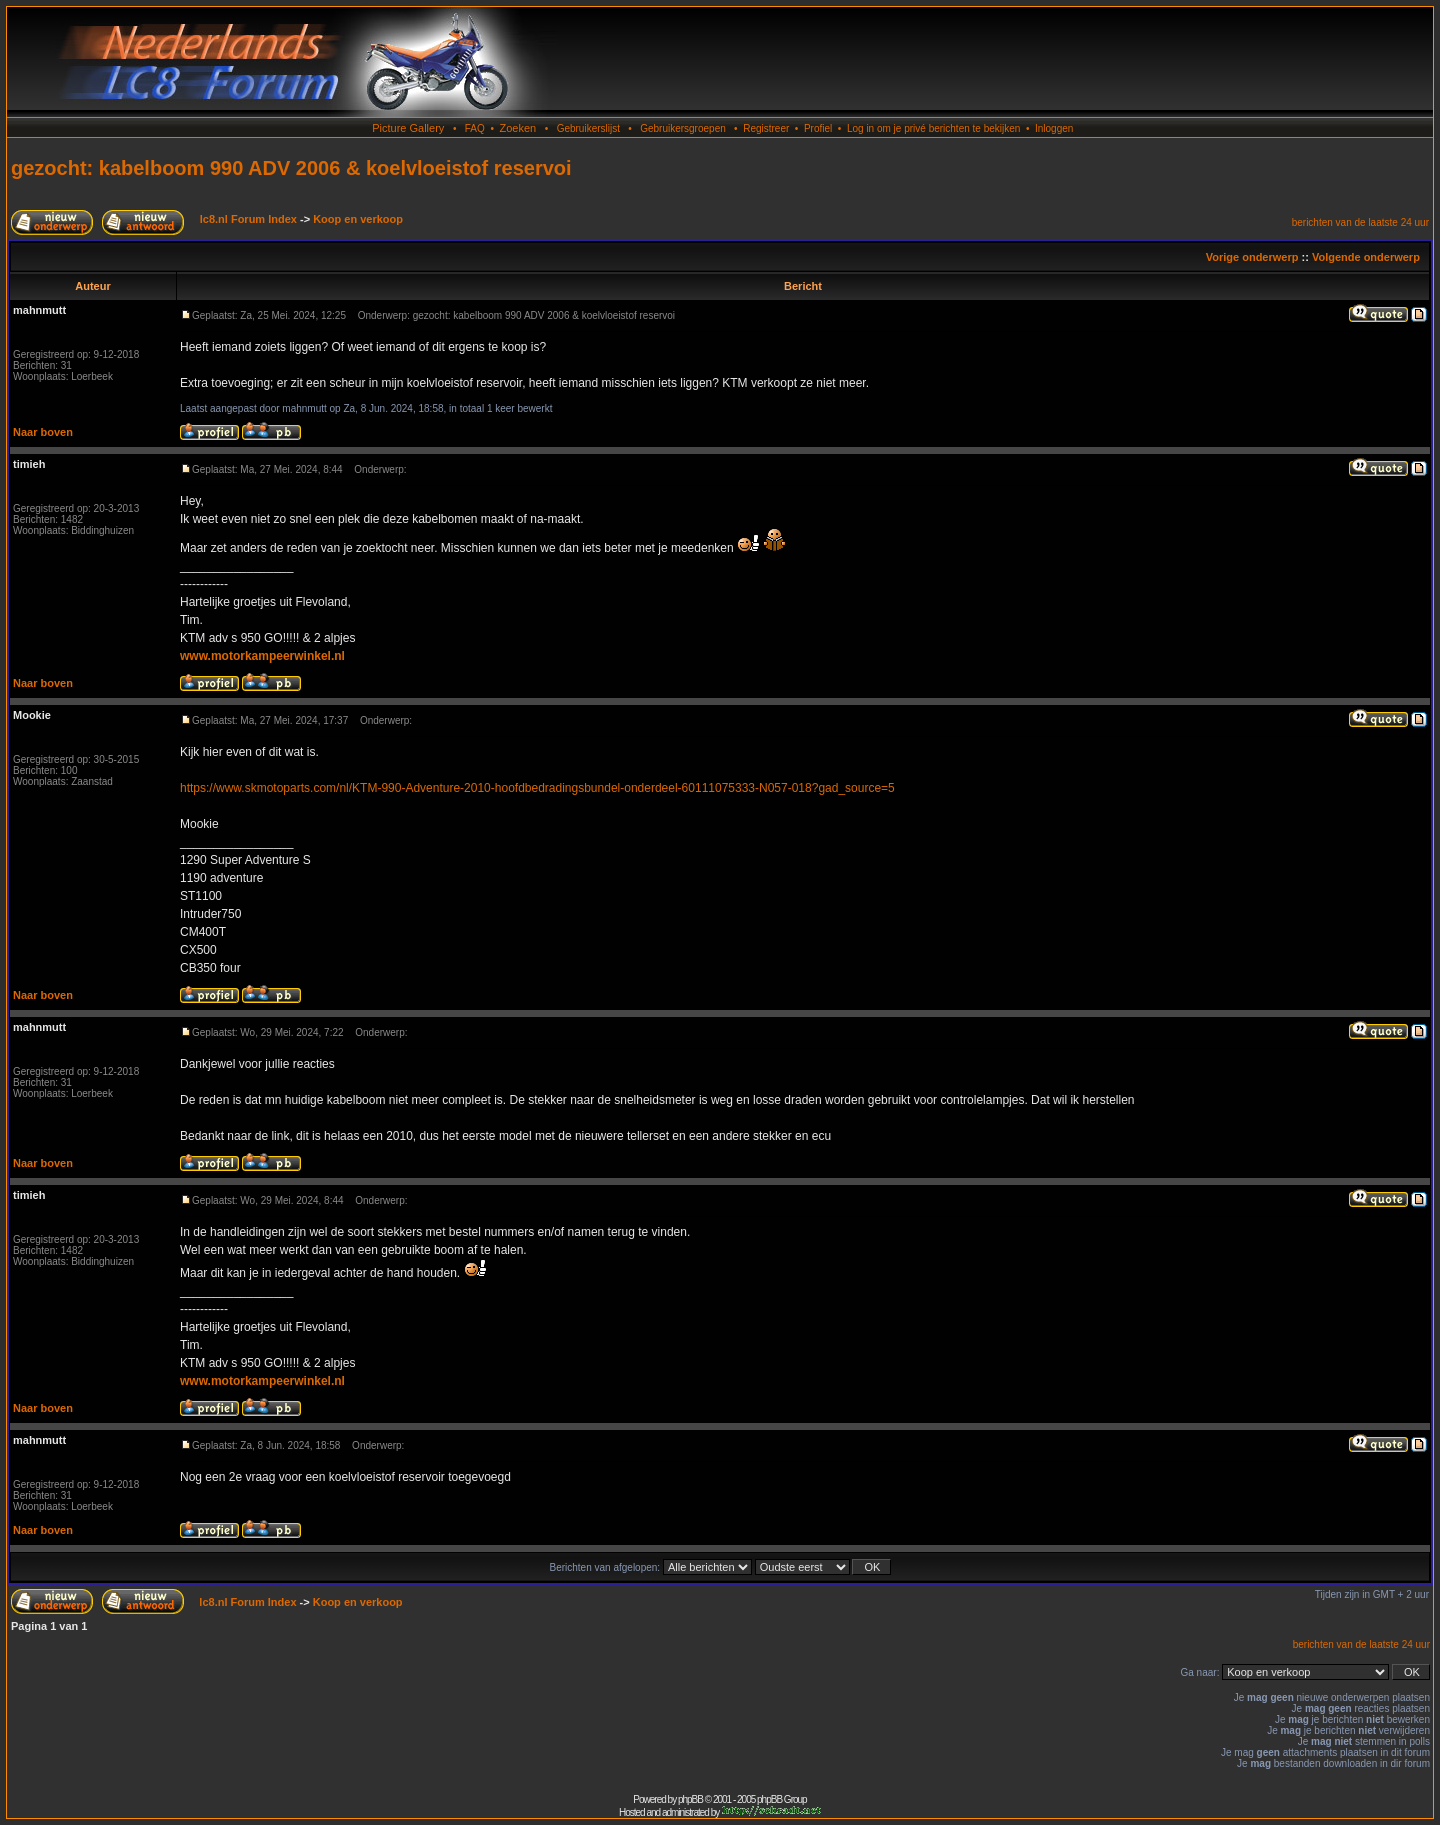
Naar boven (43, 432)
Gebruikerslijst (588, 128)
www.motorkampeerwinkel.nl (262, 656)
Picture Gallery (408, 128)
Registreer (766, 128)
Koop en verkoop (358, 219)
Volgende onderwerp (1366, 257)
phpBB (690, 1799)
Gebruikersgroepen (683, 128)
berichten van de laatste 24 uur (1360, 222)
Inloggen (1054, 128)
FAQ (475, 128)
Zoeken (517, 128)
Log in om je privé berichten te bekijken (933, 128)
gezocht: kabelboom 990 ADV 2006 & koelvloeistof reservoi (291, 168)
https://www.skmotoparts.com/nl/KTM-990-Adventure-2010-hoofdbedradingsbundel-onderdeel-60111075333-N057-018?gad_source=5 (537, 788)
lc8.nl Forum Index (248, 219)
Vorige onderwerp (1252, 257)
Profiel (818, 128)
